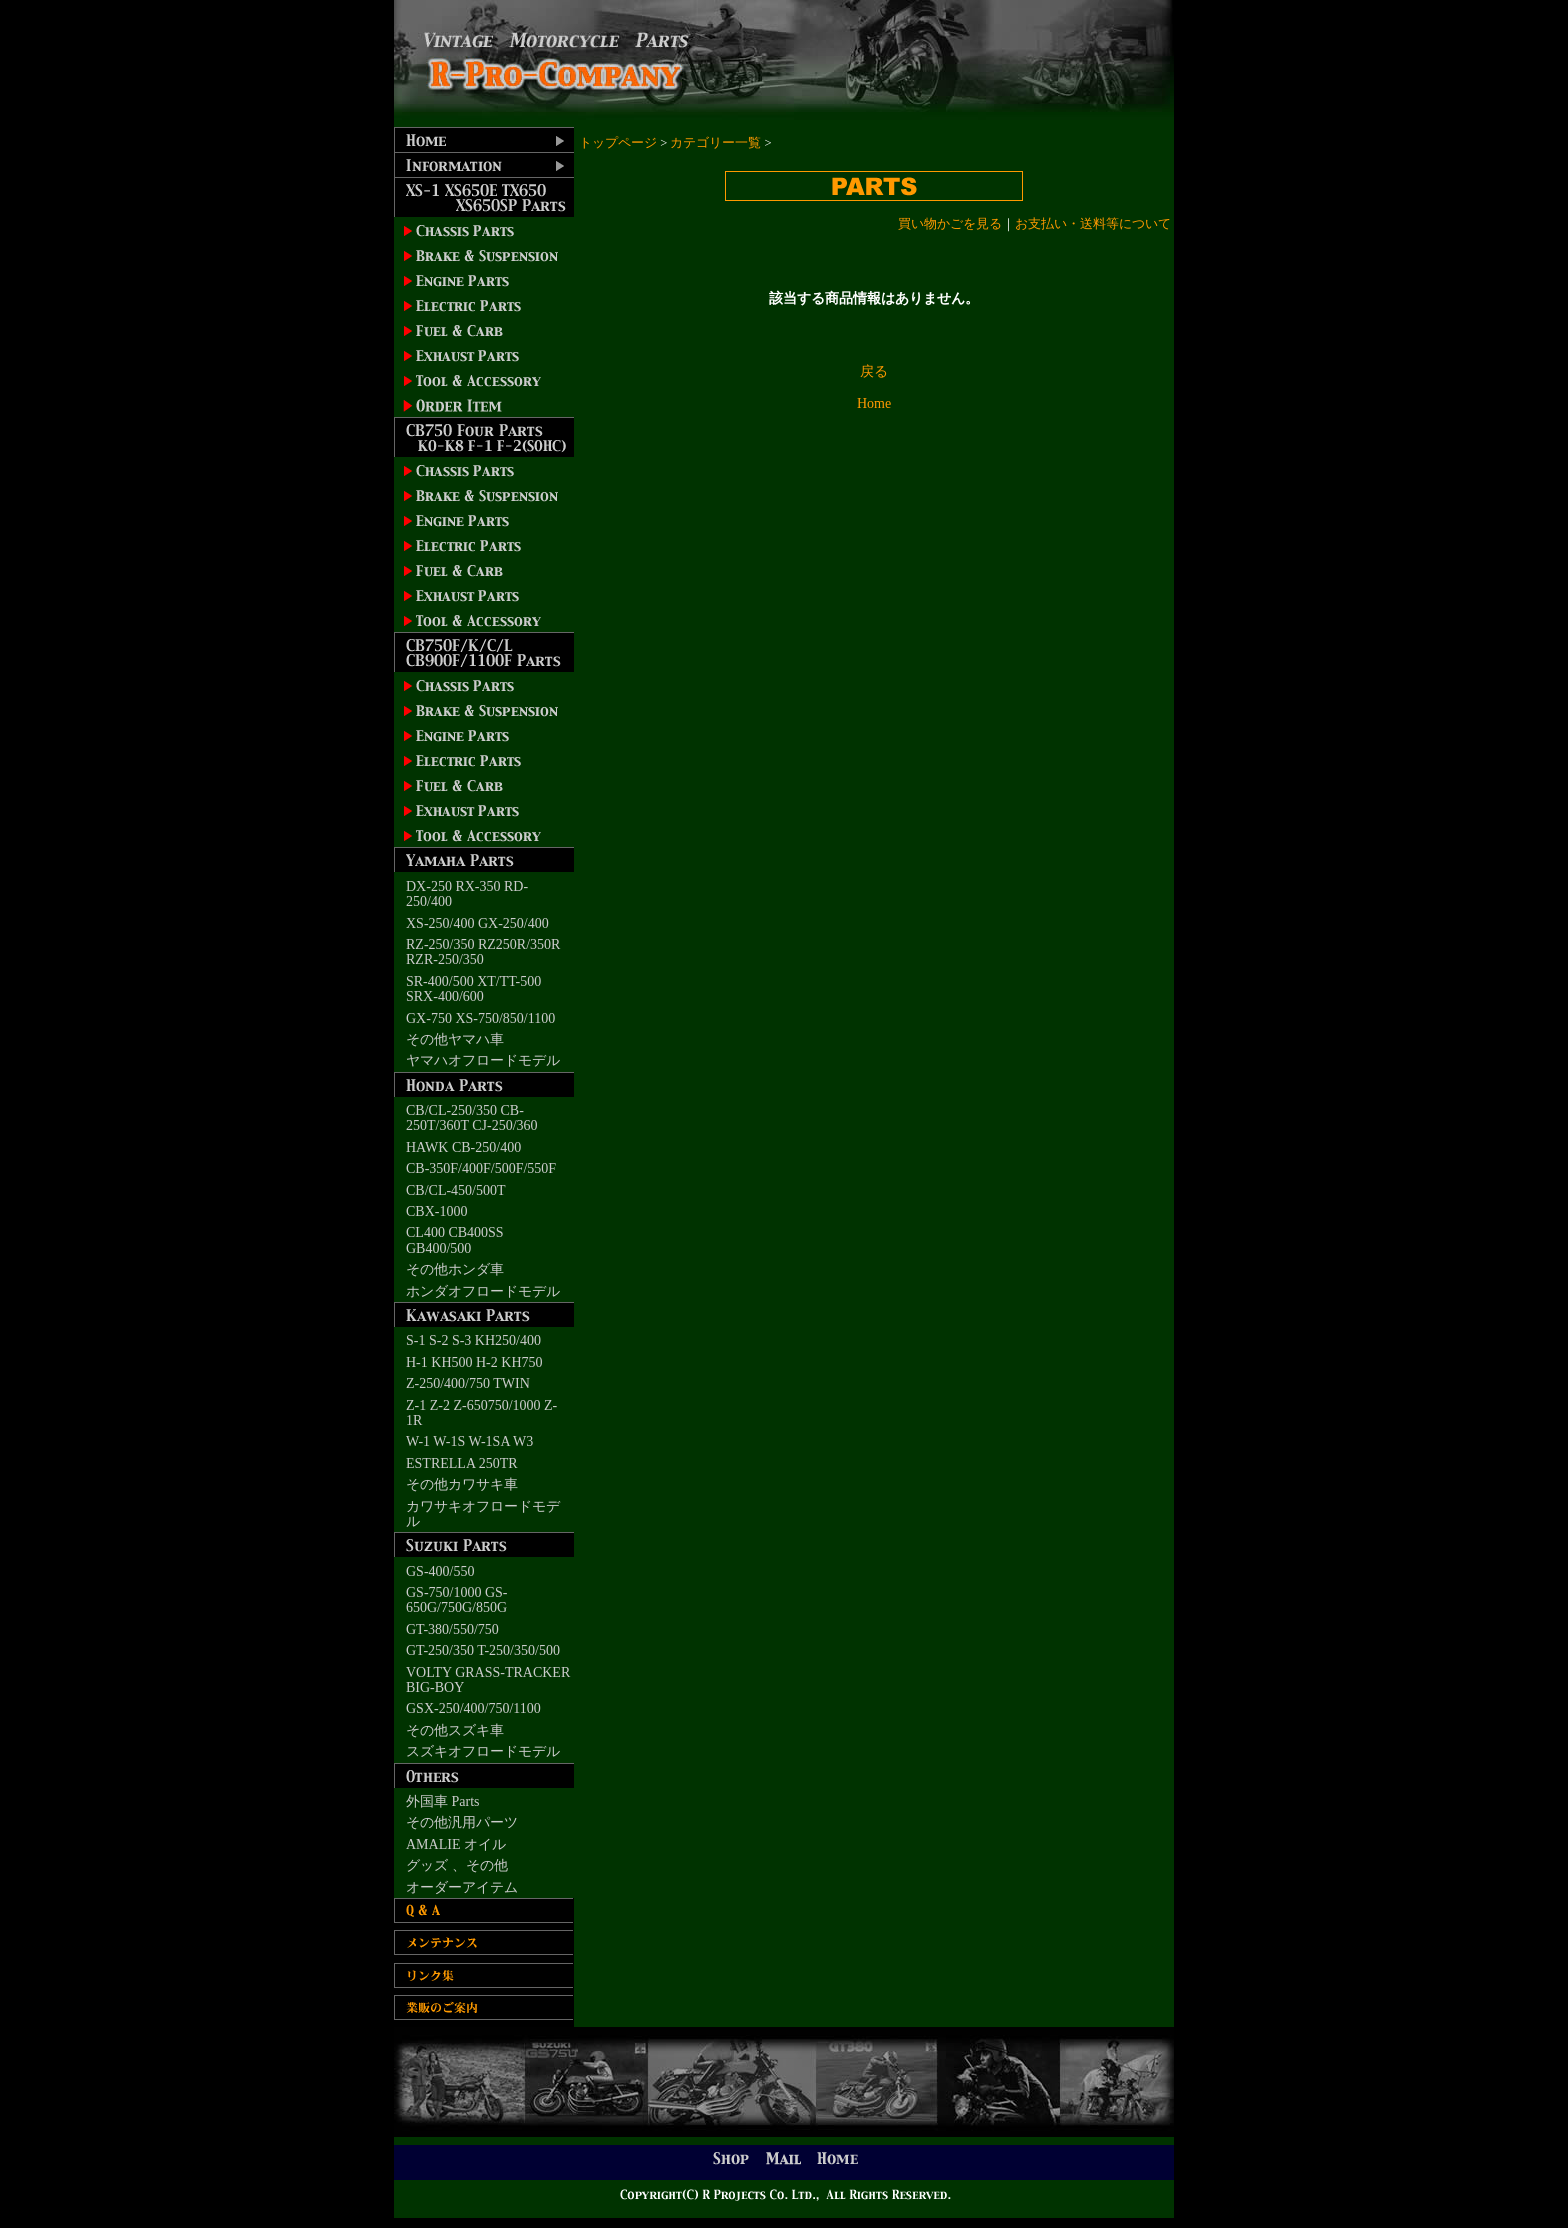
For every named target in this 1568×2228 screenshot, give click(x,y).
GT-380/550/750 (452, 1629)
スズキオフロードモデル (483, 1751)
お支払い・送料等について (1093, 224)
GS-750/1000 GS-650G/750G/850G (457, 1600)
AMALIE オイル (456, 1844)
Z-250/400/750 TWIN (468, 1383)
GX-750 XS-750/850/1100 (480, 1018)
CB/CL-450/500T (456, 1190)
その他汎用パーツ (462, 1822)
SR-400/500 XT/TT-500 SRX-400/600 (473, 989)
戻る (874, 371)
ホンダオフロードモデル (483, 1291)
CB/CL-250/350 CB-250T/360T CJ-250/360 (472, 1118)
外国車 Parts (443, 1801)
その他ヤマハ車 (455, 1039)
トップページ (618, 143)
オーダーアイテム (462, 1887)
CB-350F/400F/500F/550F (481, 1168)
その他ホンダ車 (455, 1269)
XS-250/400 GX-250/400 (477, 923)
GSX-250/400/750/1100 (473, 1708)
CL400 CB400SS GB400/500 (455, 1240)
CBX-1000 (436, 1211)
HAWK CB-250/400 (463, 1147)
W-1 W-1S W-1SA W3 (469, 1441)
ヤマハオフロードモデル (483, 1060)
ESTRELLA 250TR (462, 1463)
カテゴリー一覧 (715, 143)
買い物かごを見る (950, 224)
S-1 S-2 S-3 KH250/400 (473, 1340)
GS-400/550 (440, 1571)
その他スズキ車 (455, 1730)
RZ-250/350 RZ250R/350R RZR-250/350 (483, 952)
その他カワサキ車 (462, 1484)
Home (874, 403)
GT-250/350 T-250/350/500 (483, 1650)
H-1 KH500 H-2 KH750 (474, 1362)
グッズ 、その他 (457, 1865)
